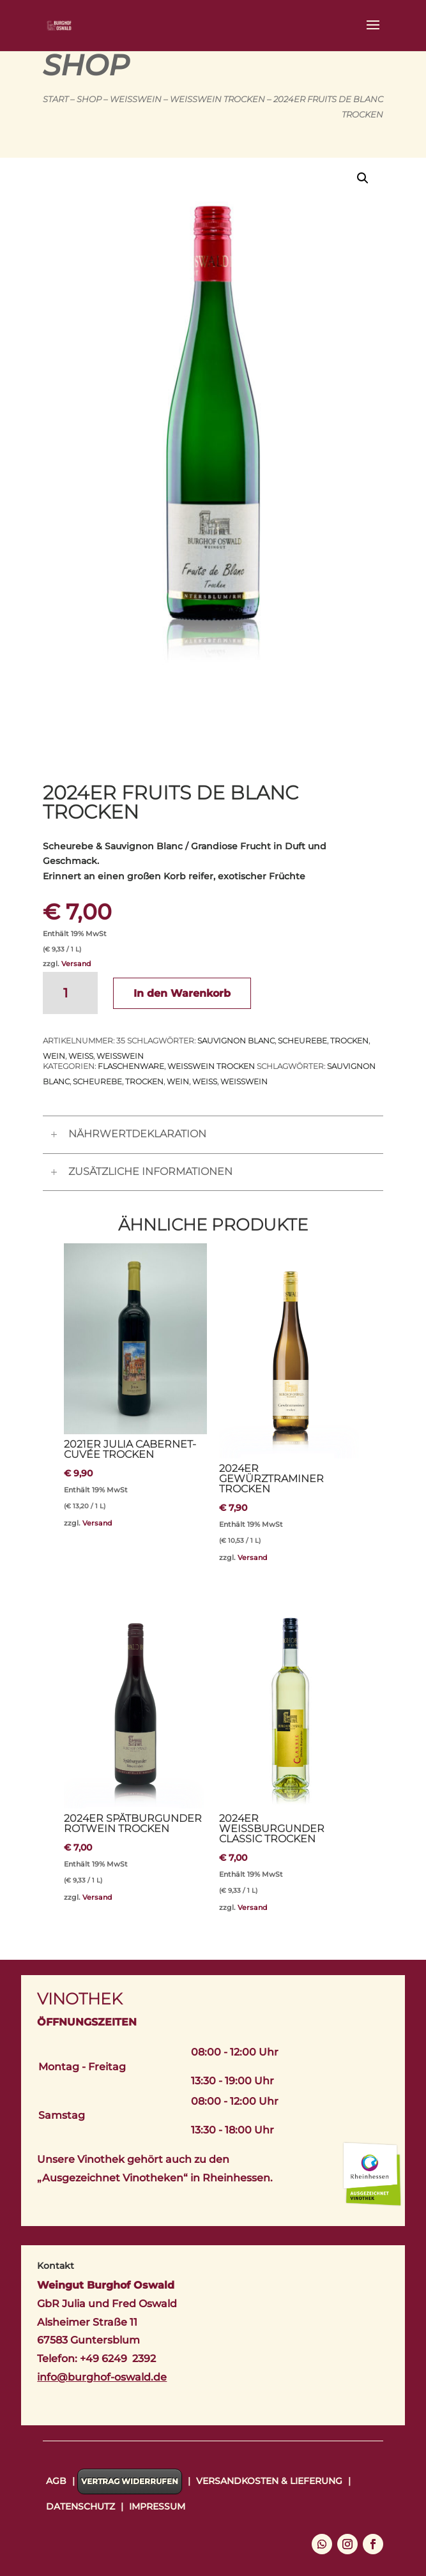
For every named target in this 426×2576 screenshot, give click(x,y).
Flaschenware (131, 1066)
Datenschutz (80, 2506)
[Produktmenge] (70, 993)
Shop (89, 99)
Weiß (80, 1056)
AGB (56, 2481)
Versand (76, 963)
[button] (362, 178)
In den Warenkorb (182, 993)
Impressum (157, 2506)
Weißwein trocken (217, 99)
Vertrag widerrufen (129, 2481)
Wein (54, 1056)
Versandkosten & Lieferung (269, 2481)
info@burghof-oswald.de (102, 2377)
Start (55, 99)
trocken (349, 1040)
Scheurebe (302, 1040)
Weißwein (136, 99)
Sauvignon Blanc (236, 1040)
